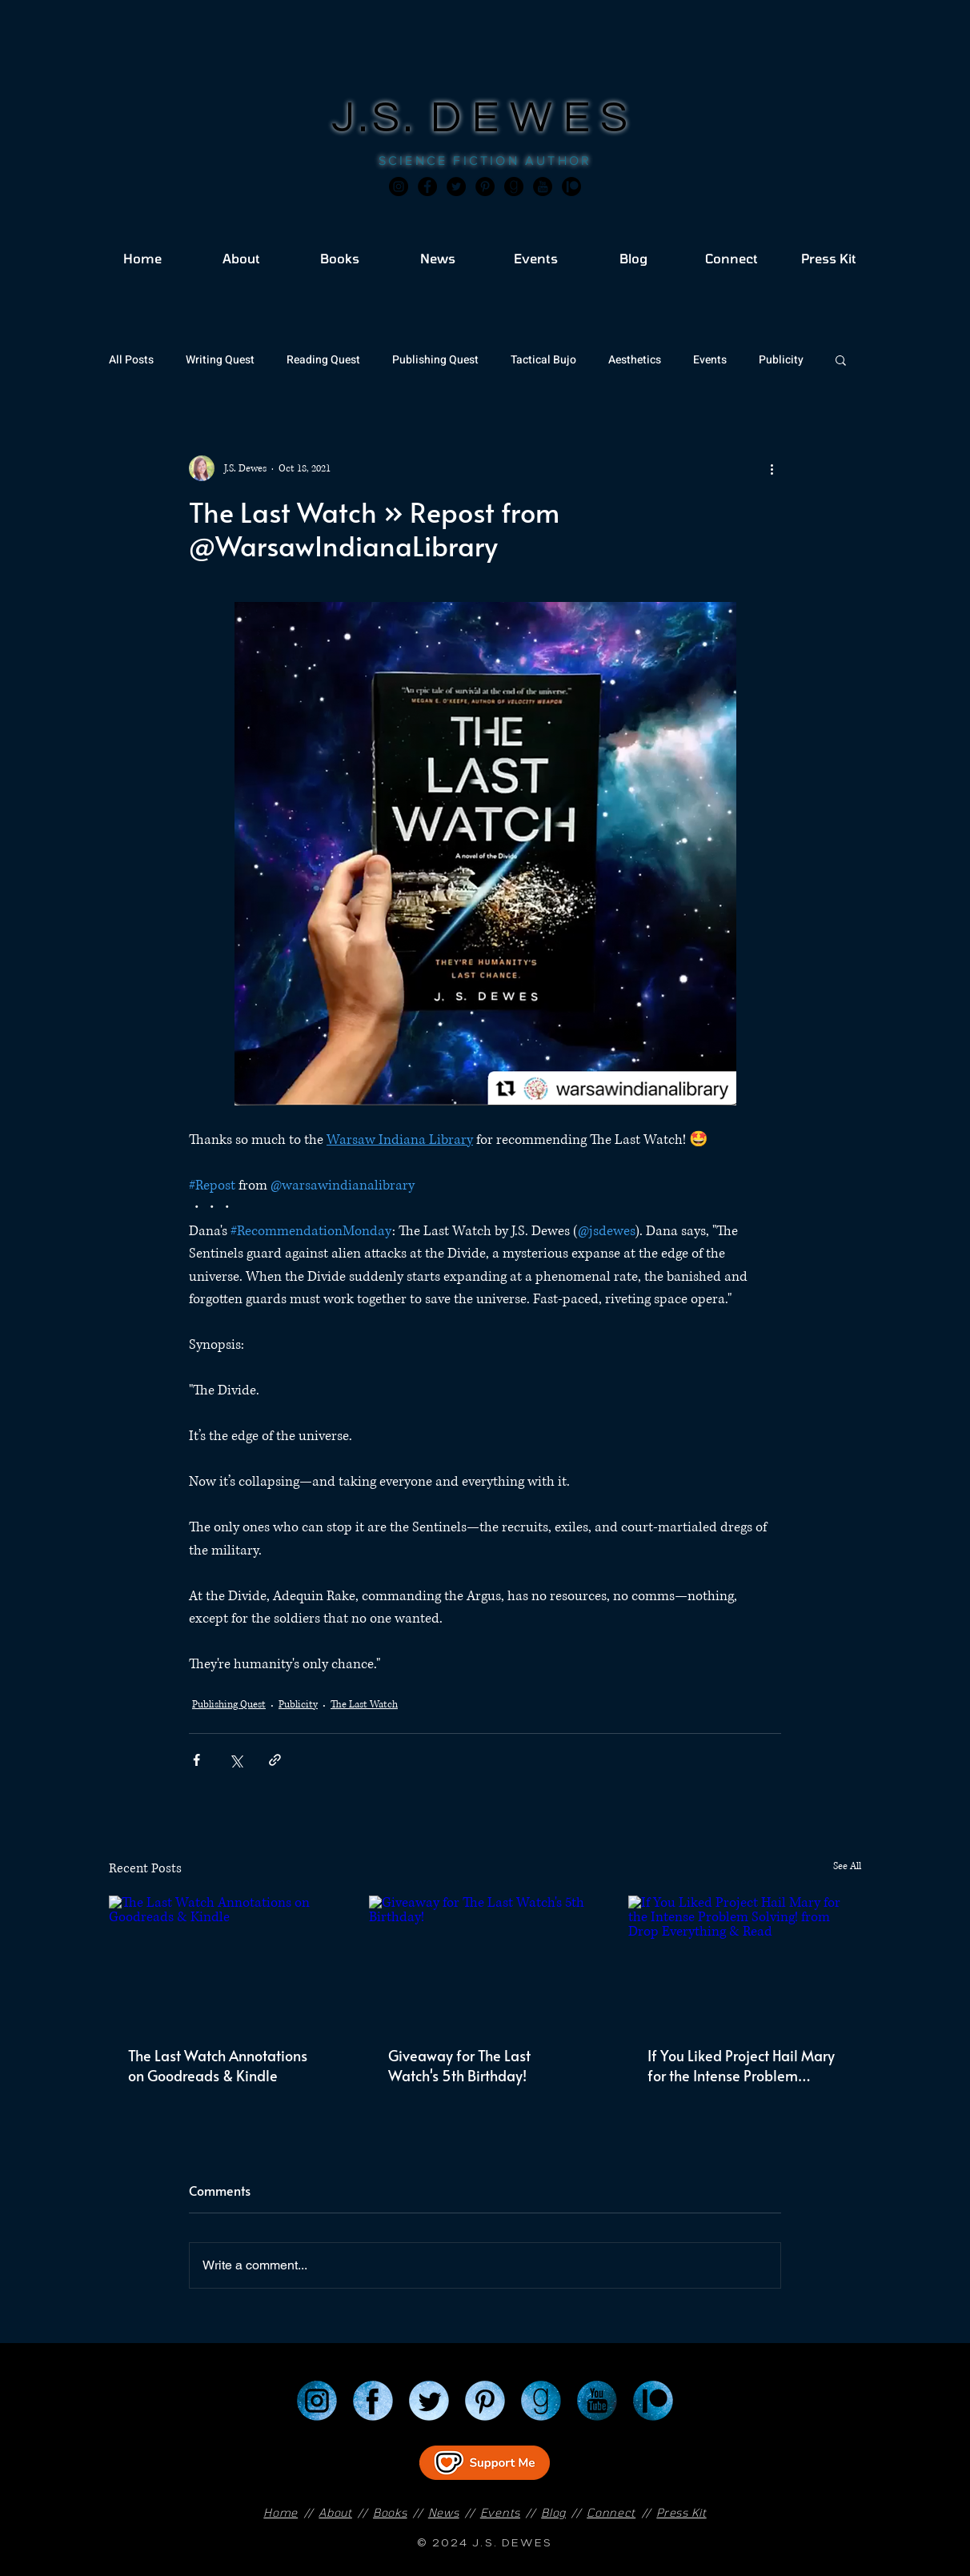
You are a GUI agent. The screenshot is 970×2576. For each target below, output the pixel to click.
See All (847, 1866)
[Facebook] (427, 186)
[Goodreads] (513, 186)
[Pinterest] (485, 186)
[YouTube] (597, 2401)
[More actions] (771, 468)
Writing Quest (220, 360)
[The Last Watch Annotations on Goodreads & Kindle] (225, 1961)
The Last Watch (364, 1704)
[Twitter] (456, 186)
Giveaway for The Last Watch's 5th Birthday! (459, 2065)
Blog (553, 2512)
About (335, 2512)
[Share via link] (275, 1759)
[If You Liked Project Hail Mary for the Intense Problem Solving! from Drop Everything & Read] (744, 1961)
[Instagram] (398, 186)
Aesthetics (634, 360)
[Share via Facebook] (196, 1759)
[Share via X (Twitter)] (235, 1759)
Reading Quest (323, 360)
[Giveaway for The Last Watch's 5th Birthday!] (485, 1961)
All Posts (131, 360)
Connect (611, 2512)
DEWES (535, 118)
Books (390, 2512)
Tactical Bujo (543, 360)
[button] (840, 359)
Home (280, 2512)
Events (710, 360)
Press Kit (681, 2512)
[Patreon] (653, 2401)
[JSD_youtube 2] (542, 186)
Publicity (781, 360)
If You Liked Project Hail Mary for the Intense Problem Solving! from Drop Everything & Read (742, 2065)
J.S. (381, 118)
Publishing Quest (435, 360)
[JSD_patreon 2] (571, 186)
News (443, 2512)
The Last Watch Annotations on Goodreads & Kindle (217, 2065)
